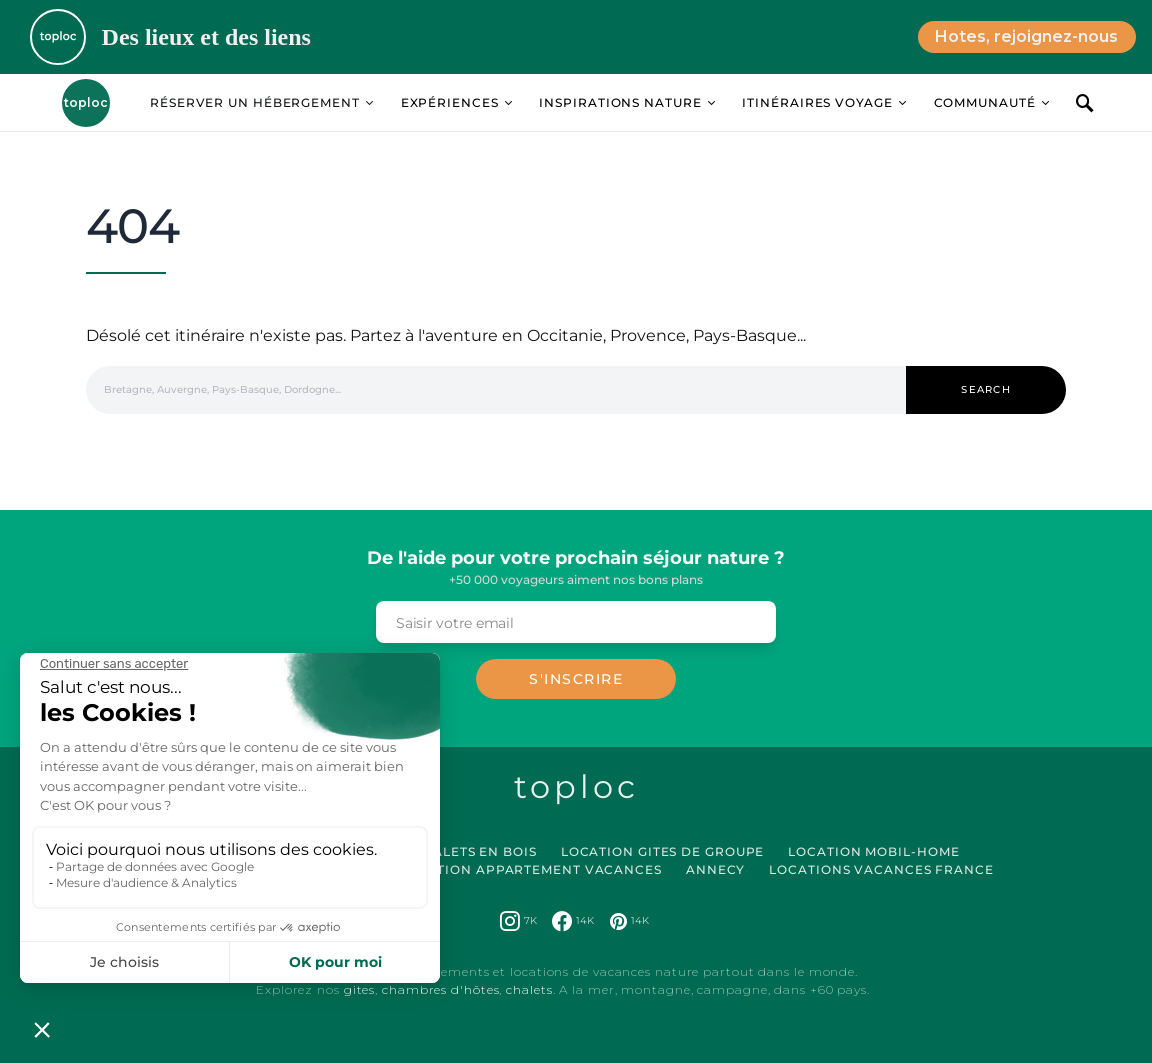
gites (360, 989)
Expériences (450, 102)
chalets (529, 989)
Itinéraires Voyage (817, 102)
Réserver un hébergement (255, 102)
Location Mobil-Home (873, 851)
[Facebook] (573, 921)
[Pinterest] (629, 921)
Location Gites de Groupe (663, 851)
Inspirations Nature (620, 102)
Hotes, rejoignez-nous (1026, 36)
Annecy (715, 869)
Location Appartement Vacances (530, 869)
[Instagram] (518, 921)
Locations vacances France (881, 869)
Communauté (985, 102)
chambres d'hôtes (440, 989)
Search (986, 389)
